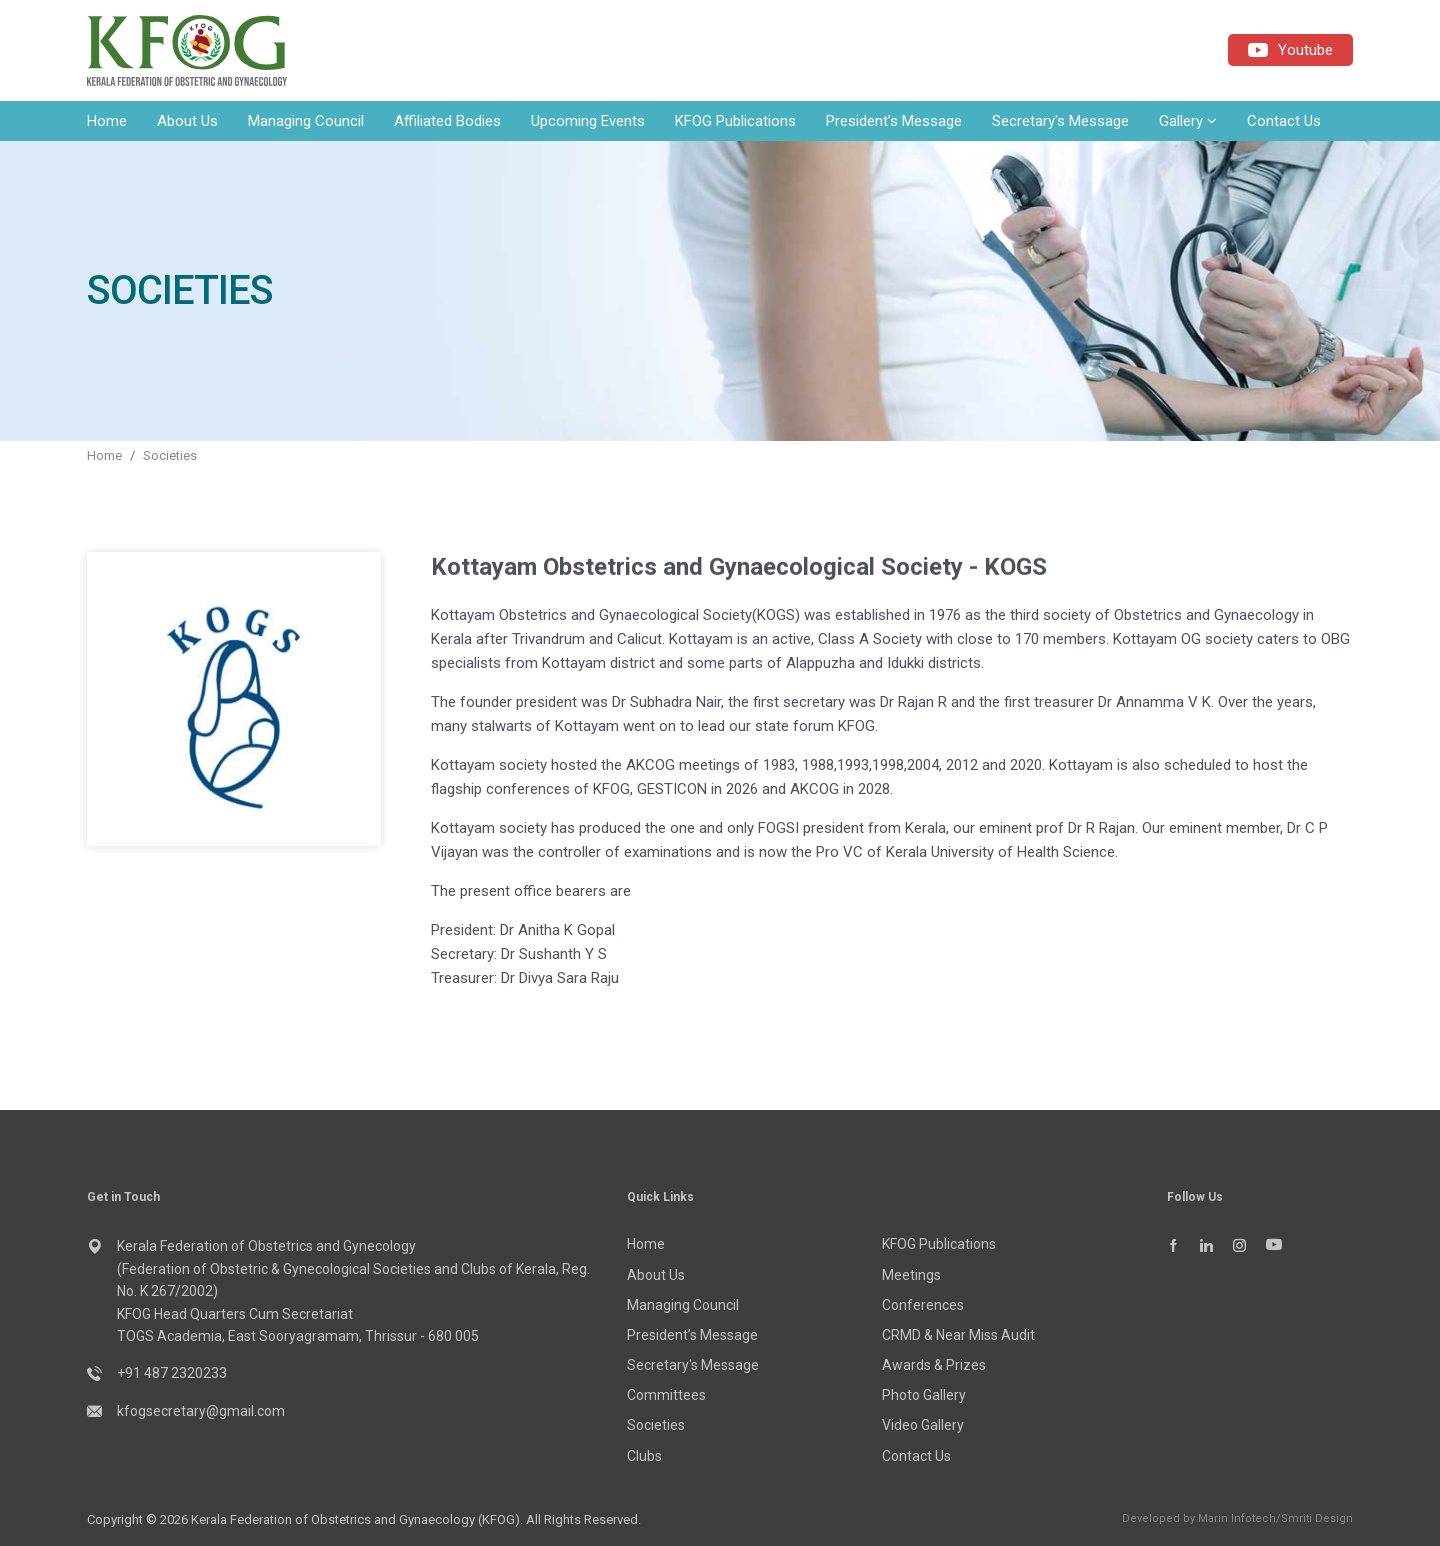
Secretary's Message (1060, 121)
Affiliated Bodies (447, 121)
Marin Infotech (1237, 1518)
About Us (187, 121)
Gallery (1188, 121)
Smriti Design (1317, 1518)
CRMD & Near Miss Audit (958, 1335)
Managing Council (306, 121)
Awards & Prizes (934, 1365)
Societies (170, 455)
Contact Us (1284, 121)
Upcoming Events (588, 121)
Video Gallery (923, 1425)
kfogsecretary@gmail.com (201, 1411)
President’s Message (894, 121)
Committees (666, 1395)
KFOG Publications (735, 121)
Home (107, 121)
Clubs (644, 1456)
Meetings (911, 1275)
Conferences (923, 1305)
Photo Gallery (924, 1395)
